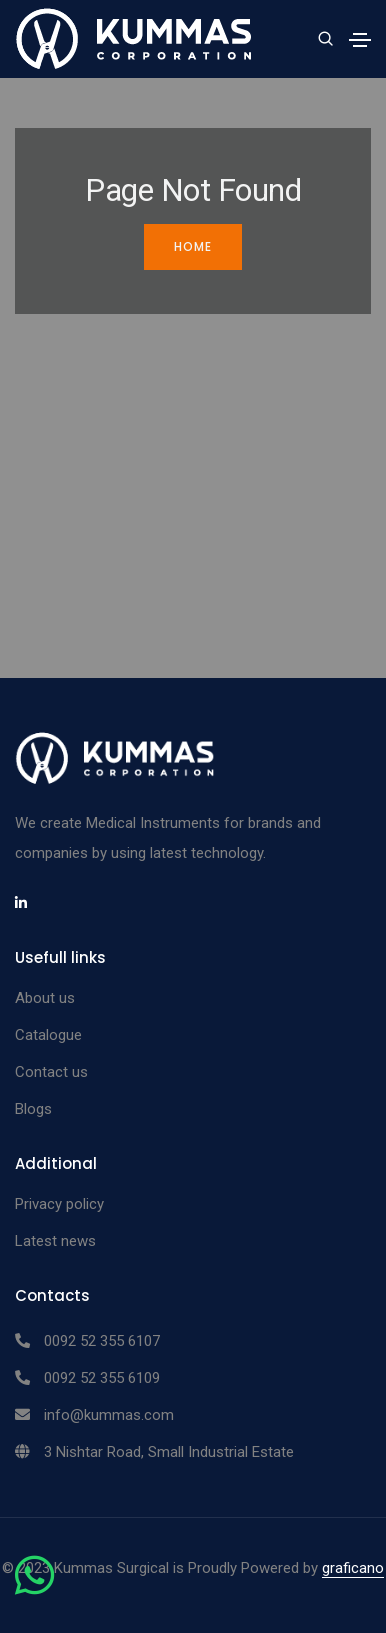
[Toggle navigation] (360, 40)
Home (193, 246)
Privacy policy (59, 1204)
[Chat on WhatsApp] (34, 1587)
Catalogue (48, 1035)
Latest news (55, 1241)
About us (45, 998)
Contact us (51, 1072)
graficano (353, 1568)
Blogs (33, 1109)
